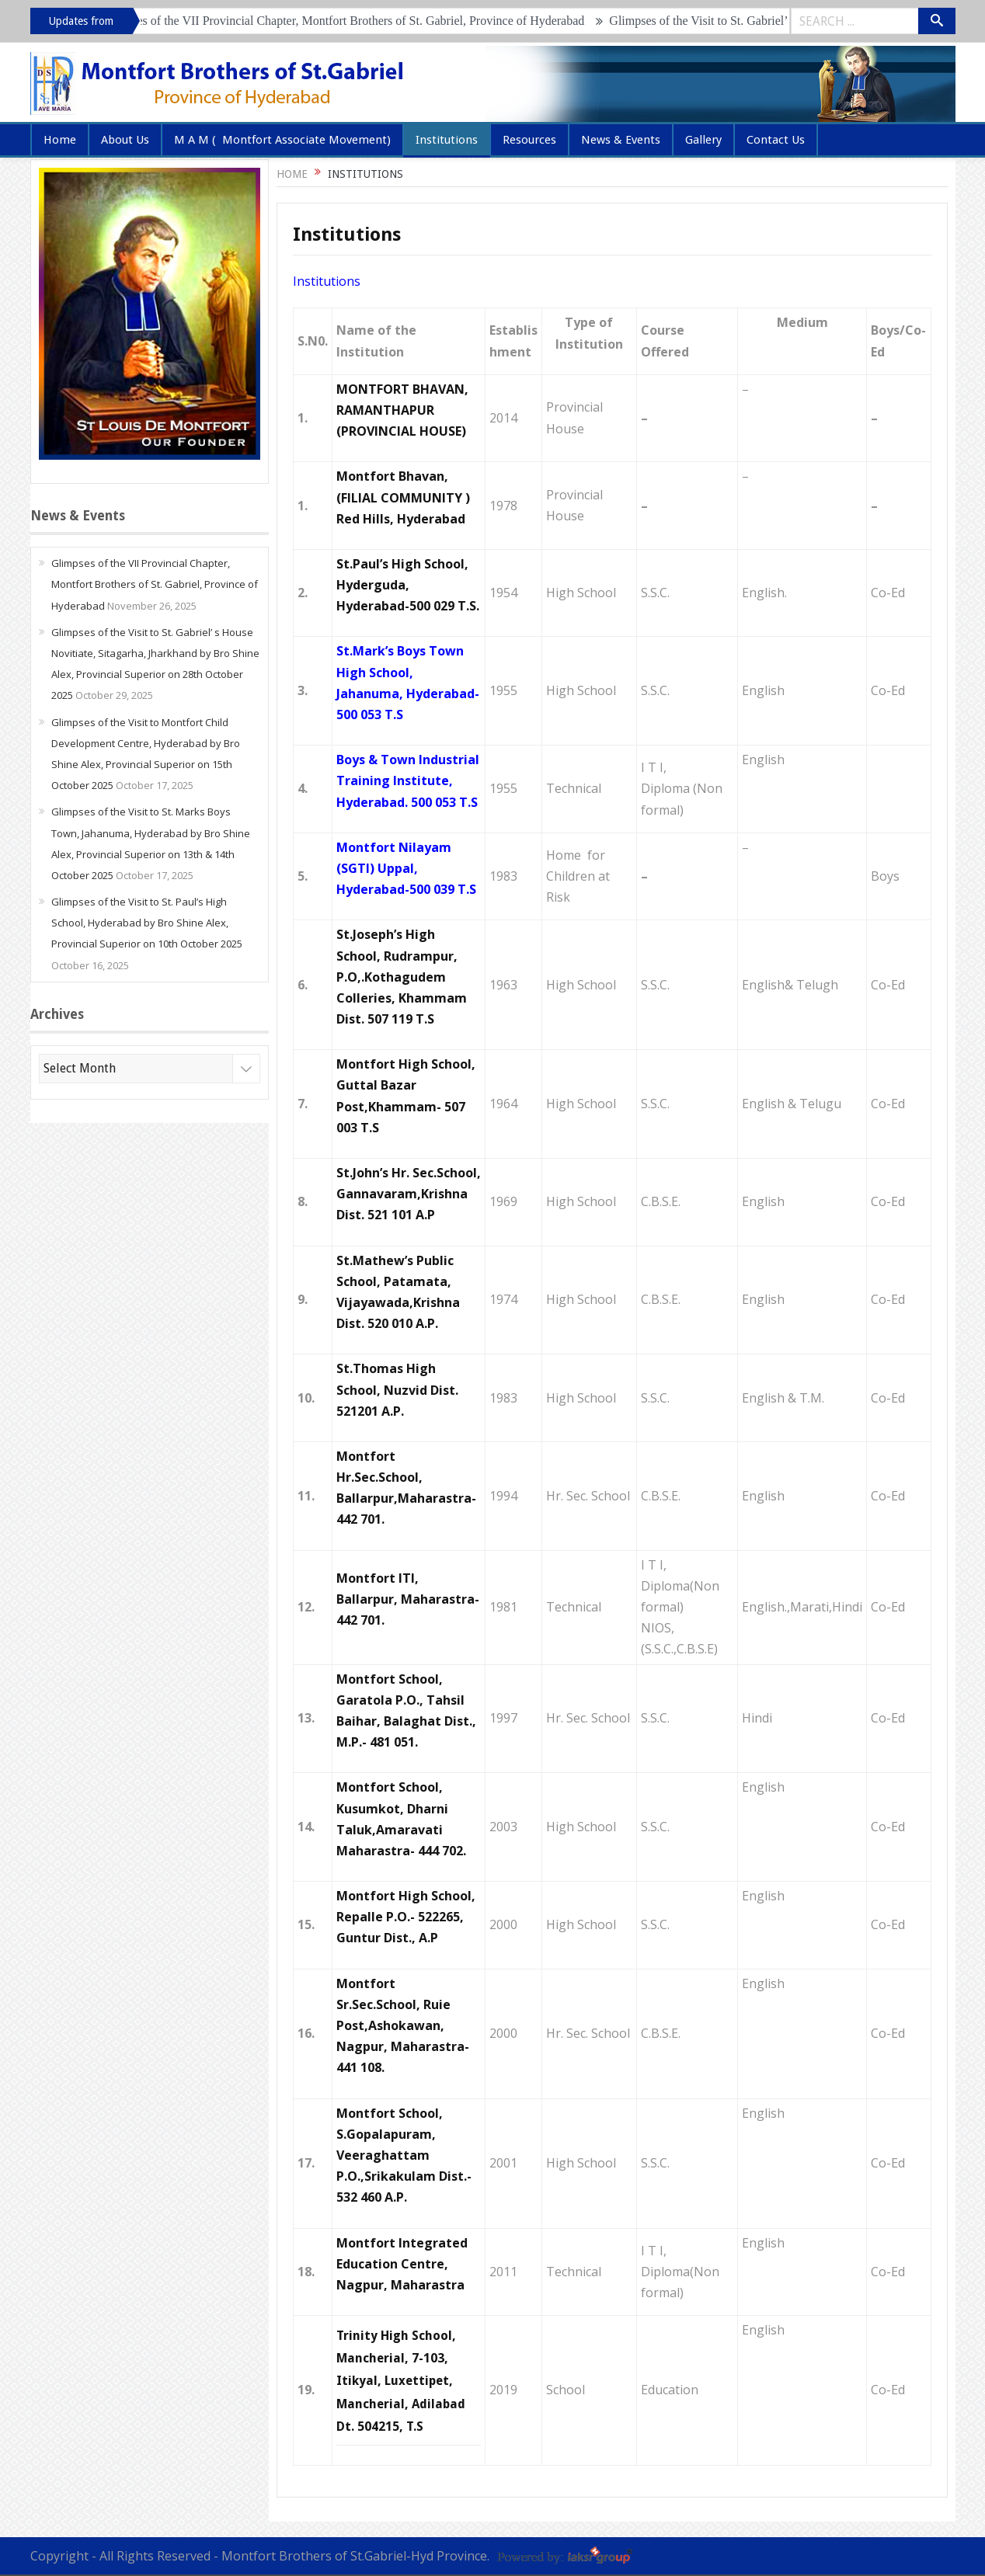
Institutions (447, 140)
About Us (125, 140)
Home (60, 140)
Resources (529, 140)
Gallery (703, 140)
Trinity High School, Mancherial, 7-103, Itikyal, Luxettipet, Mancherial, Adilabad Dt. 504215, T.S (400, 2381)
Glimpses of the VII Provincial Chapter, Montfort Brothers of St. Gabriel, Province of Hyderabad (353, 20)
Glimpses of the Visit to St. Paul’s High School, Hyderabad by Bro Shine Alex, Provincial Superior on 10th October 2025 (146, 923)
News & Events (620, 140)
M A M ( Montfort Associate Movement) (282, 140)
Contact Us (776, 140)
